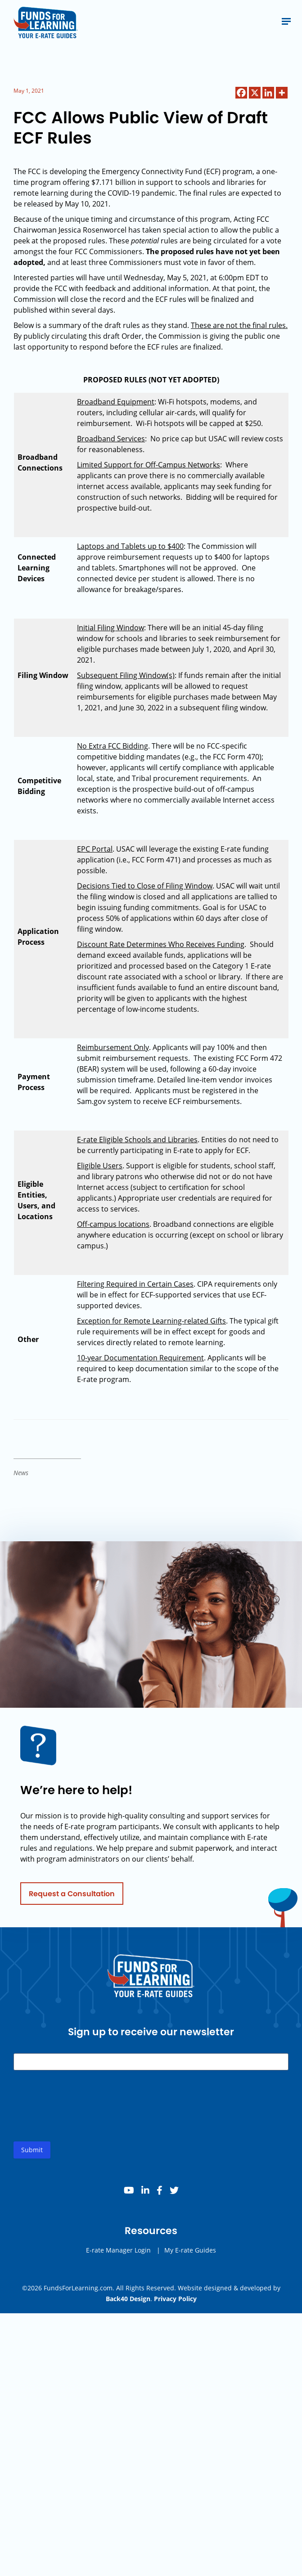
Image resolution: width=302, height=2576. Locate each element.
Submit (32, 2157)
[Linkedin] (268, 93)
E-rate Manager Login (118, 2257)
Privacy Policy (175, 2298)
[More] (282, 93)
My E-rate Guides (190, 2257)
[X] (255, 93)
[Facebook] (241, 93)
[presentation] (82, 2120)
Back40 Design (128, 2298)
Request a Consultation (72, 1900)
